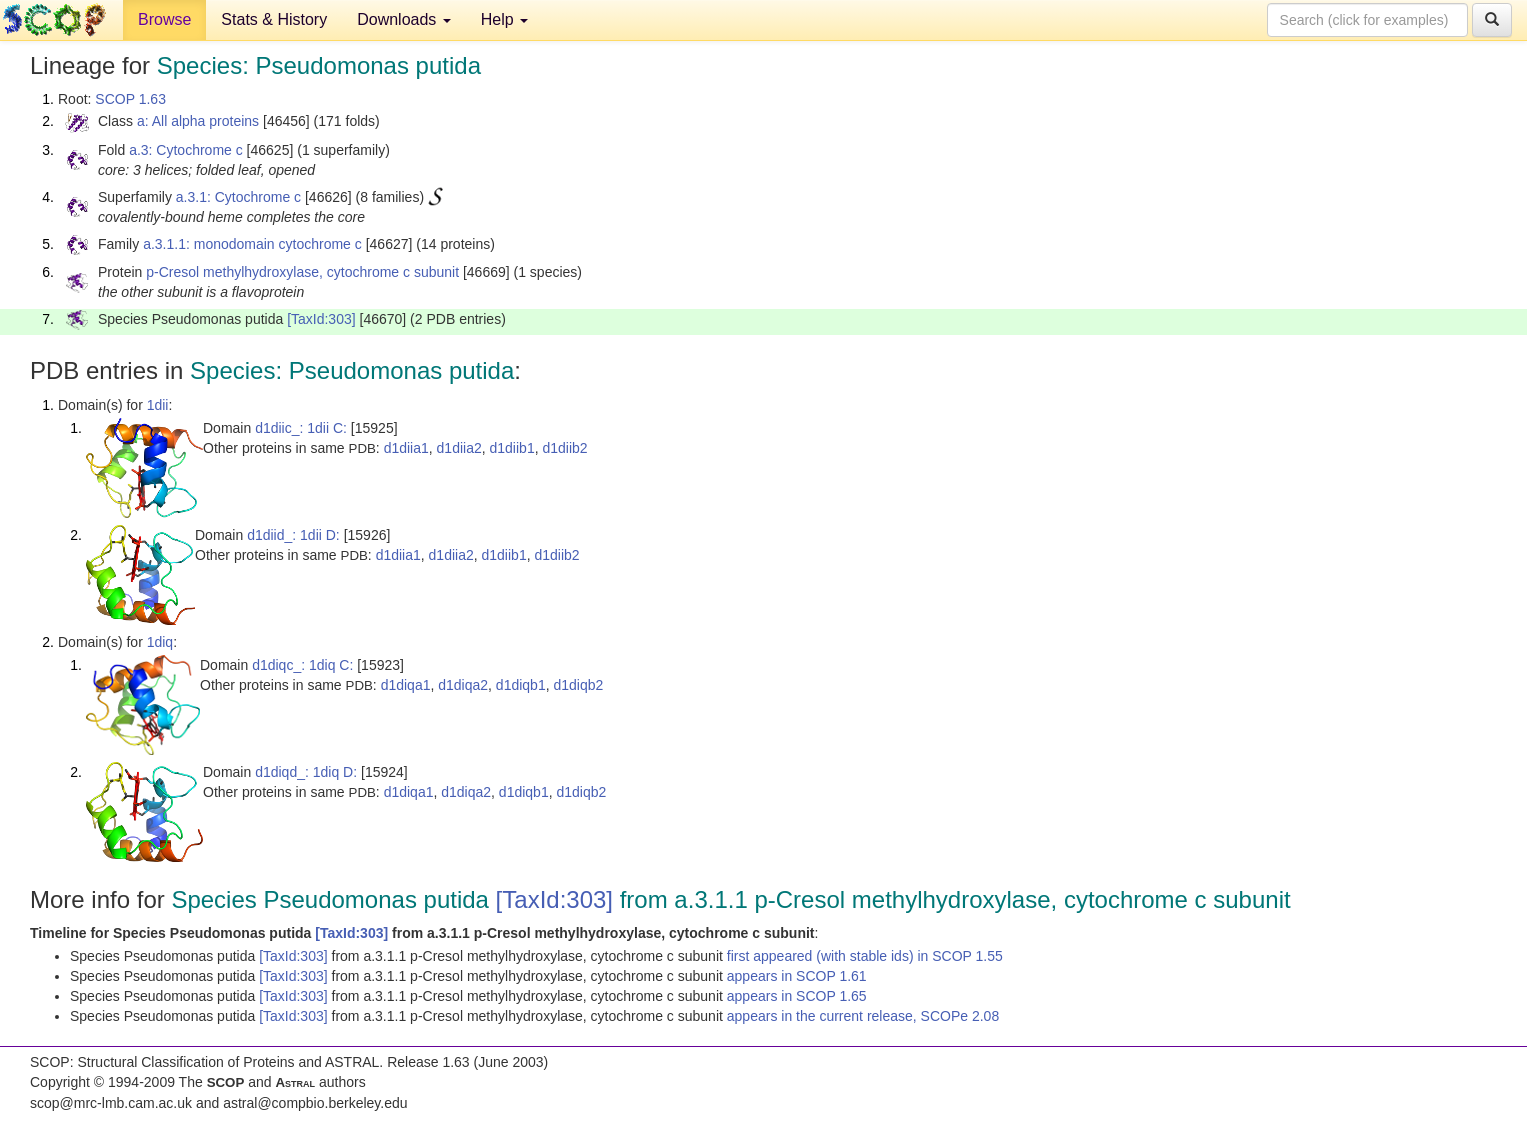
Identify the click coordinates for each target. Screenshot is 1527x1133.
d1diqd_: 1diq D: (306, 772)
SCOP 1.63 (130, 99)
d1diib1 (512, 448)
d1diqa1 (406, 685)
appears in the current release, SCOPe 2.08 (863, 1016)
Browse (164, 19)
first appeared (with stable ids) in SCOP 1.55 (865, 956)
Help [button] (504, 19)
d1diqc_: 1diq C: (302, 665)
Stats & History (274, 19)
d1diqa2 (463, 685)
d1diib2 (564, 448)
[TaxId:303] (321, 319)
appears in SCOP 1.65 (797, 996)
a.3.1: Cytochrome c (238, 197)
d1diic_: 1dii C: (301, 428)
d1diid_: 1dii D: (293, 535)
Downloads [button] (404, 19)
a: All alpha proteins (198, 121)
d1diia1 (406, 448)
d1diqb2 (578, 685)
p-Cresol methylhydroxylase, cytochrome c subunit (302, 272)
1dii (158, 405)
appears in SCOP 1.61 (797, 976)
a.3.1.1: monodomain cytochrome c (252, 244)
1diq (160, 642)
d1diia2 (459, 448)
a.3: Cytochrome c (186, 150)
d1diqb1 (521, 685)
